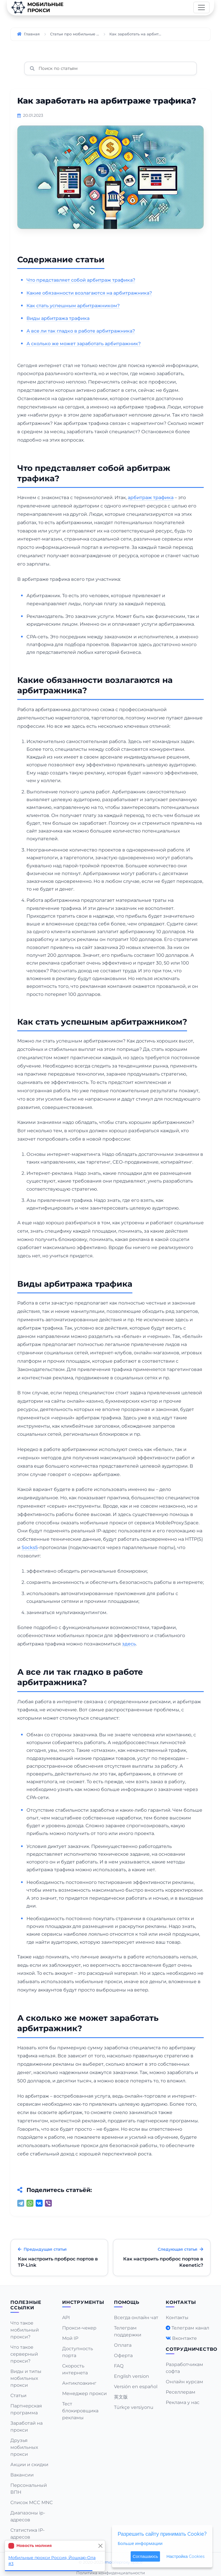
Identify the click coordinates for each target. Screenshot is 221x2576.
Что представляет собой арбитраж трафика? (80, 280)
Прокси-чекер (79, 2328)
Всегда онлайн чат (136, 2317)
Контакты (177, 2317)
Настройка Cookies (185, 2556)
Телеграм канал (190, 2328)
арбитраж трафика (151, 497)
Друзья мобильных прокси (24, 2447)
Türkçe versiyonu (133, 2407)
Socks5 (30, 1547)
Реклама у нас (182, 2402)
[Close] (100, 2546)
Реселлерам (180, 2392)
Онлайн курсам (184, 2381)
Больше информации (140, 2543)
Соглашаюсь (145, 2556)
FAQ (118, 2366)
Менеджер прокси (84, 2393)
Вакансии (22, 2475)
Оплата (123, 2345)
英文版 (121, 2397)
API (66, 2317)
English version (131, 2376)
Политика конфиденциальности (110, 2572)
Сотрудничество (191, 2349)
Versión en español (135, 2386)
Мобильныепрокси (37, 7)
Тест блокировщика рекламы (80, 2410)
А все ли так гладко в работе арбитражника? (80, 331)
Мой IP (70, 2338)
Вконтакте (184, 2338)
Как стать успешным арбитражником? (73, 305)
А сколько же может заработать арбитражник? (83, 343)
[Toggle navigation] (201, 7)
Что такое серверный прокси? (24, 2354)
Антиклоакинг (79, 2383)
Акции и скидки (29, 2464)
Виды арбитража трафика (57, 318)
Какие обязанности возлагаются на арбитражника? (89, 293)
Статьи (18, 2395)
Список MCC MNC (31, 2502)
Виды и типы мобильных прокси (25, 2378)
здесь (129, 1644)
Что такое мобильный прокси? (24, 2330)
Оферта (123, 2355)
